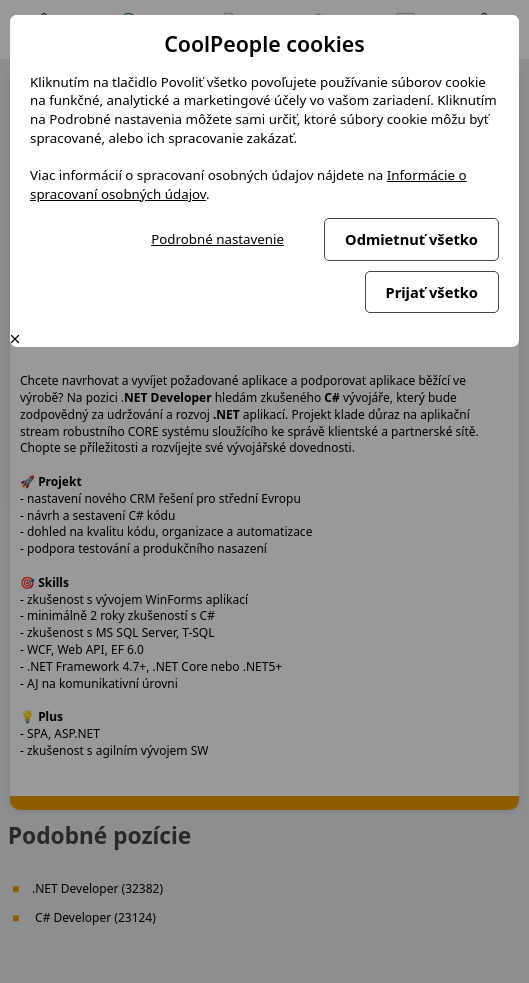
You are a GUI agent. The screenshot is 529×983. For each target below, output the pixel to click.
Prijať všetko (432, 292)
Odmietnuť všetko (411, 239)
